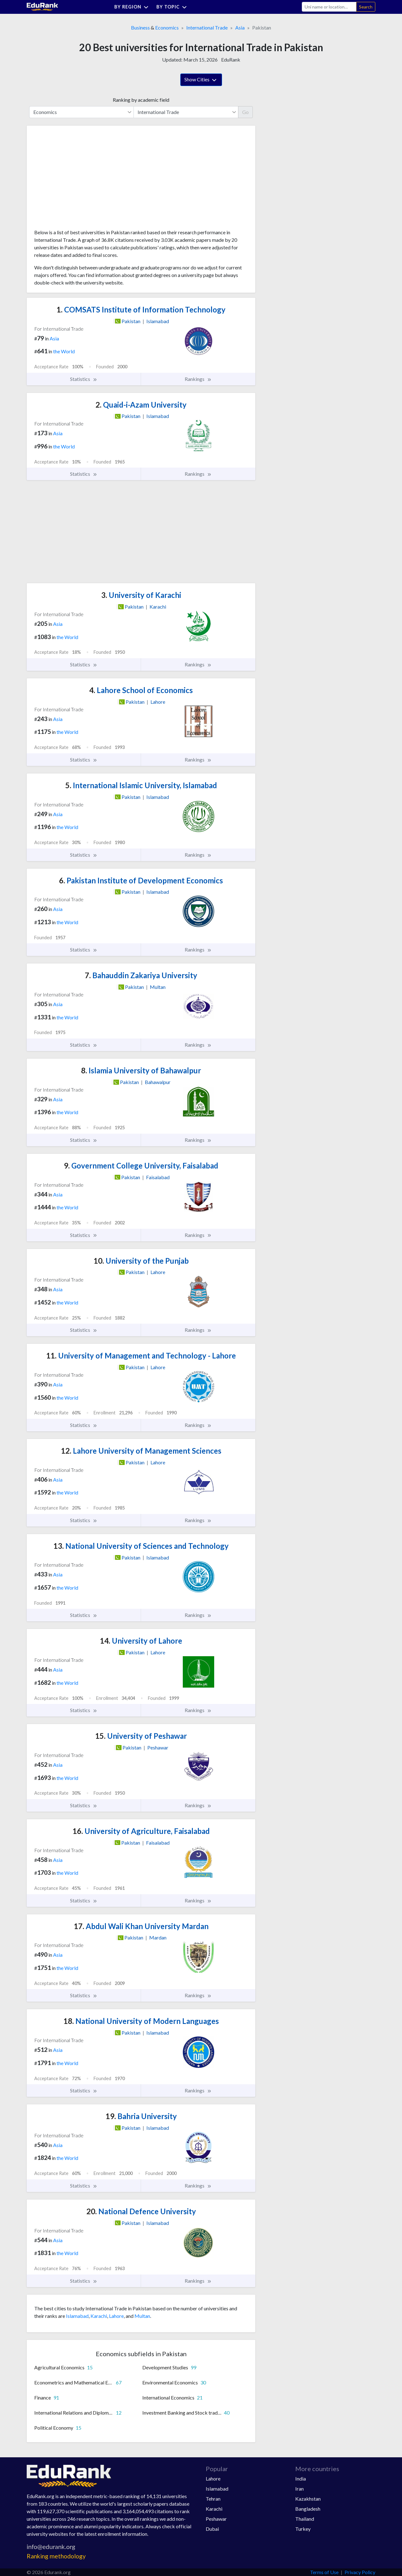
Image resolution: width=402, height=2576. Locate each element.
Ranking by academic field (141, 100)
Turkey (303, 2529)
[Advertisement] (81, 180)
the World (64, 351)
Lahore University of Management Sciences (141, 1450)
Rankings (198, 379)
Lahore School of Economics (141, 690)
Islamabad (77, 2316)
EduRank (230, 59)
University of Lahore (141, 1640)
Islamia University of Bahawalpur (141, 1070)
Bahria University (141, 2116)
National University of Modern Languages (141, 2021)
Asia (240, 27)
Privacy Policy (360, 2572)
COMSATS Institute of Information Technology (141, 309)
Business (140, 27)
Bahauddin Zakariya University (141, 975)
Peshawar (216, 2519)
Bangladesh (307, 2509)
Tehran (213, 2499)
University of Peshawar (141, 1735)
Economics (167, 27)
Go (245, 112)
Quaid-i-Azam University (141, 404)
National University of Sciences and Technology (141, 1545)
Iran (299, 2489)
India (300, 2478)
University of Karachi (141, 594)
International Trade (207, 27)
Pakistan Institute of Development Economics (141, 880)
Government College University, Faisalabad (141, 1165)
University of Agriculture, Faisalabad (141, 1831)
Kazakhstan (308, 2499)
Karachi (98, 2316)
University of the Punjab (141, 1260)
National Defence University (141, 2211)
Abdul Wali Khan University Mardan (141, 1926)
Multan (142, 2316)
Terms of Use (324, 2572)
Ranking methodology (56, 2556)
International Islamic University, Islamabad (141, 785)
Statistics (83, 379)
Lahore (116, 2316)
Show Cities (201, 80)
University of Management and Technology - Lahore (141, 1355)
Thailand (304, 2519)
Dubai (212, 2529)
